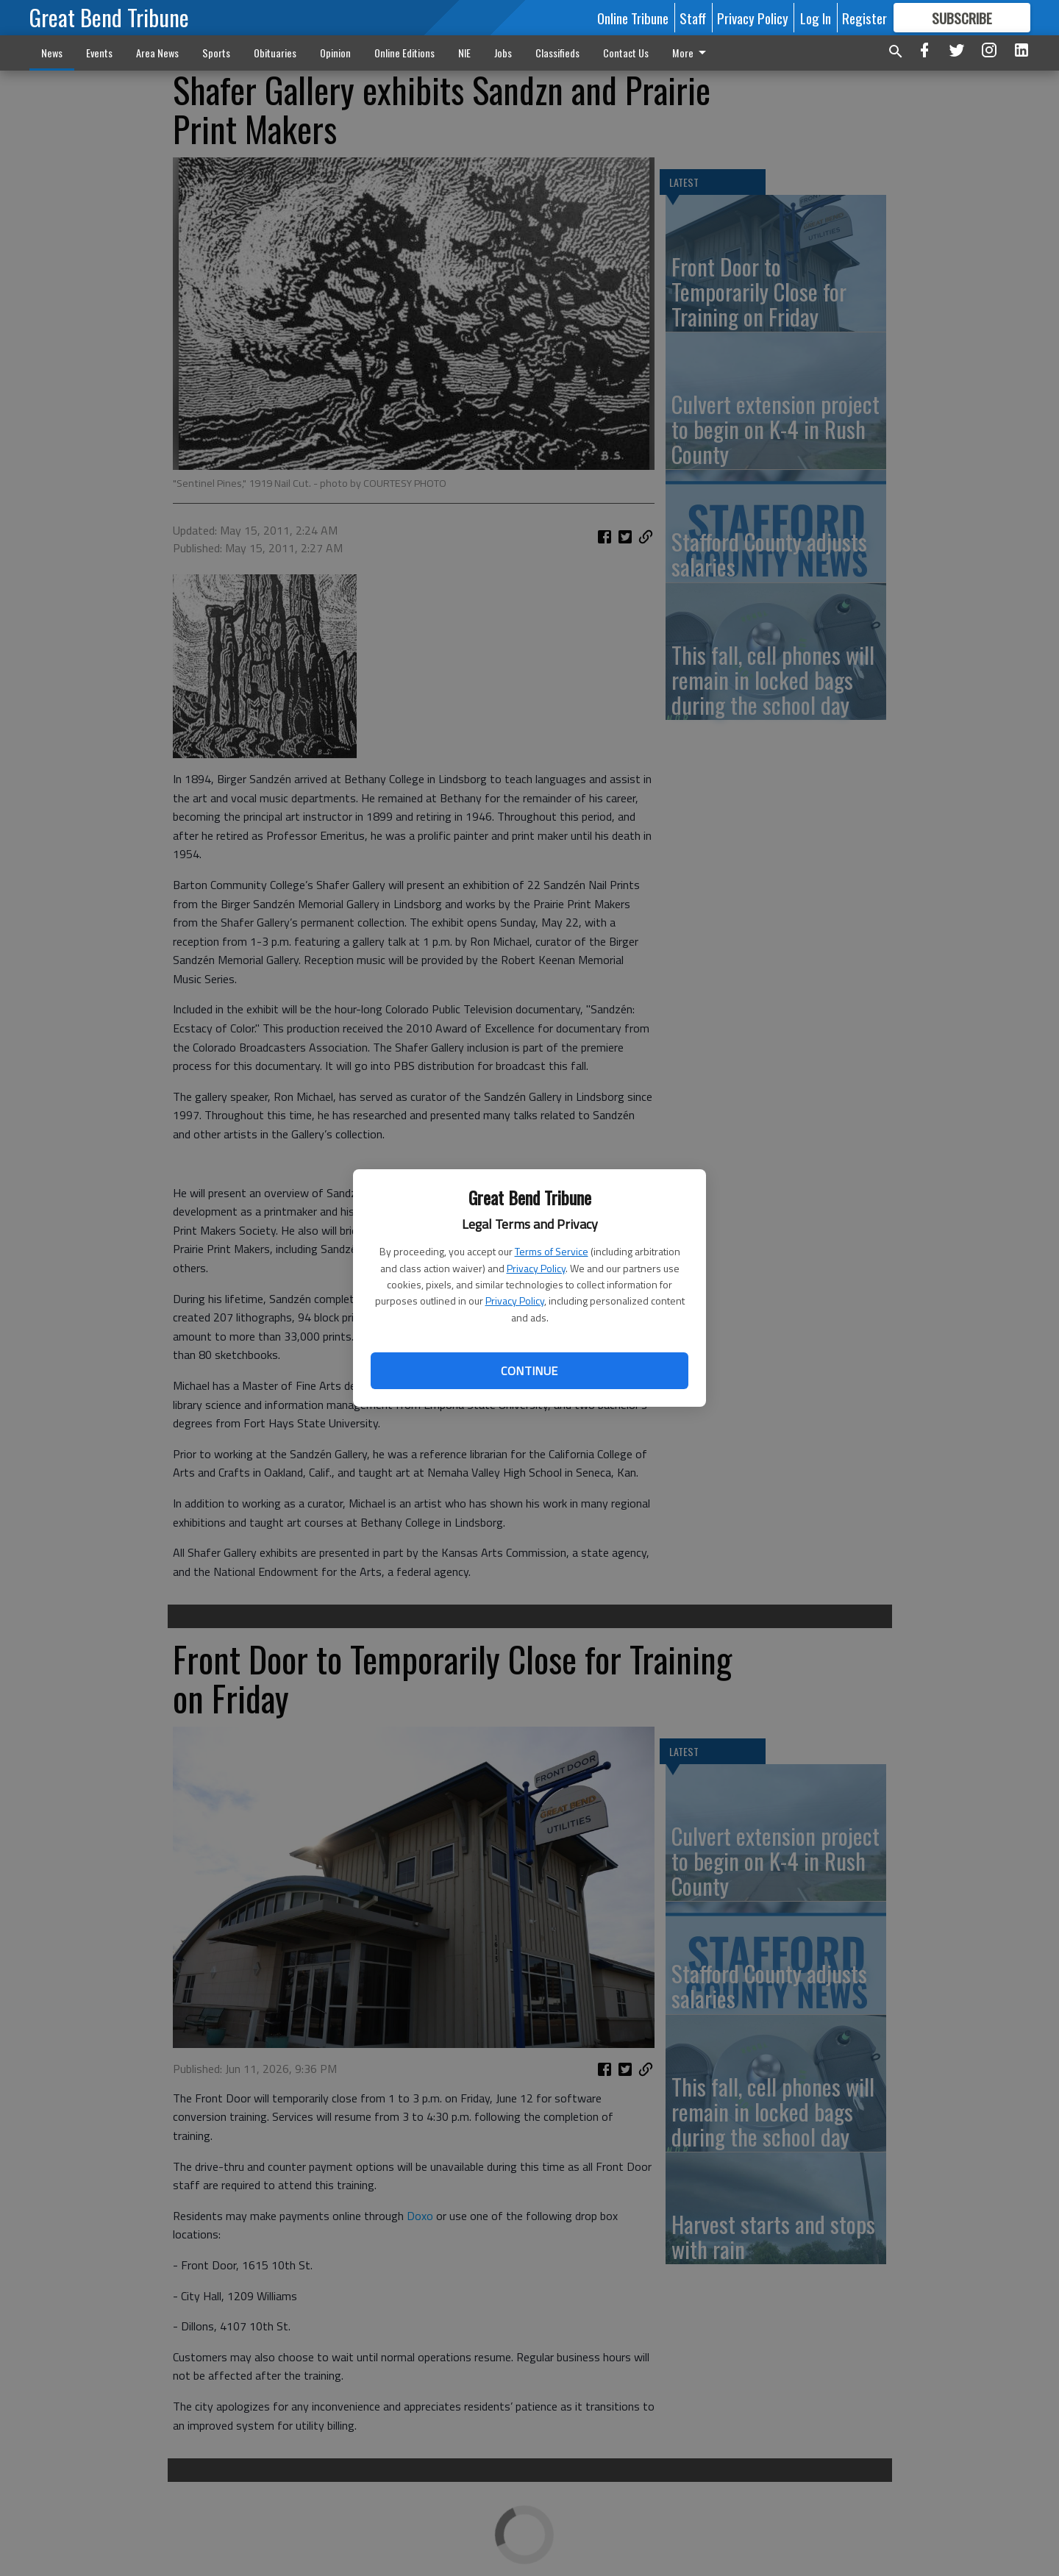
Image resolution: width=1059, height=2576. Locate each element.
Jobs (503, 52)
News (52, 52)
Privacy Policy (536, 1268)
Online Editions (404, 52)
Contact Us (626, 52)
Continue (529, 1371)
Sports (216, 52)
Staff (693, 17)
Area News (157, 52)
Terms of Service (551, 1251)
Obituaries (275, 52)
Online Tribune (632, 17)
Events (99, 52)
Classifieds (557, 52)
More (691, 52)
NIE (464, 52)
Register (864, 17)
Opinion (335, 52)
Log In (815, 17)
